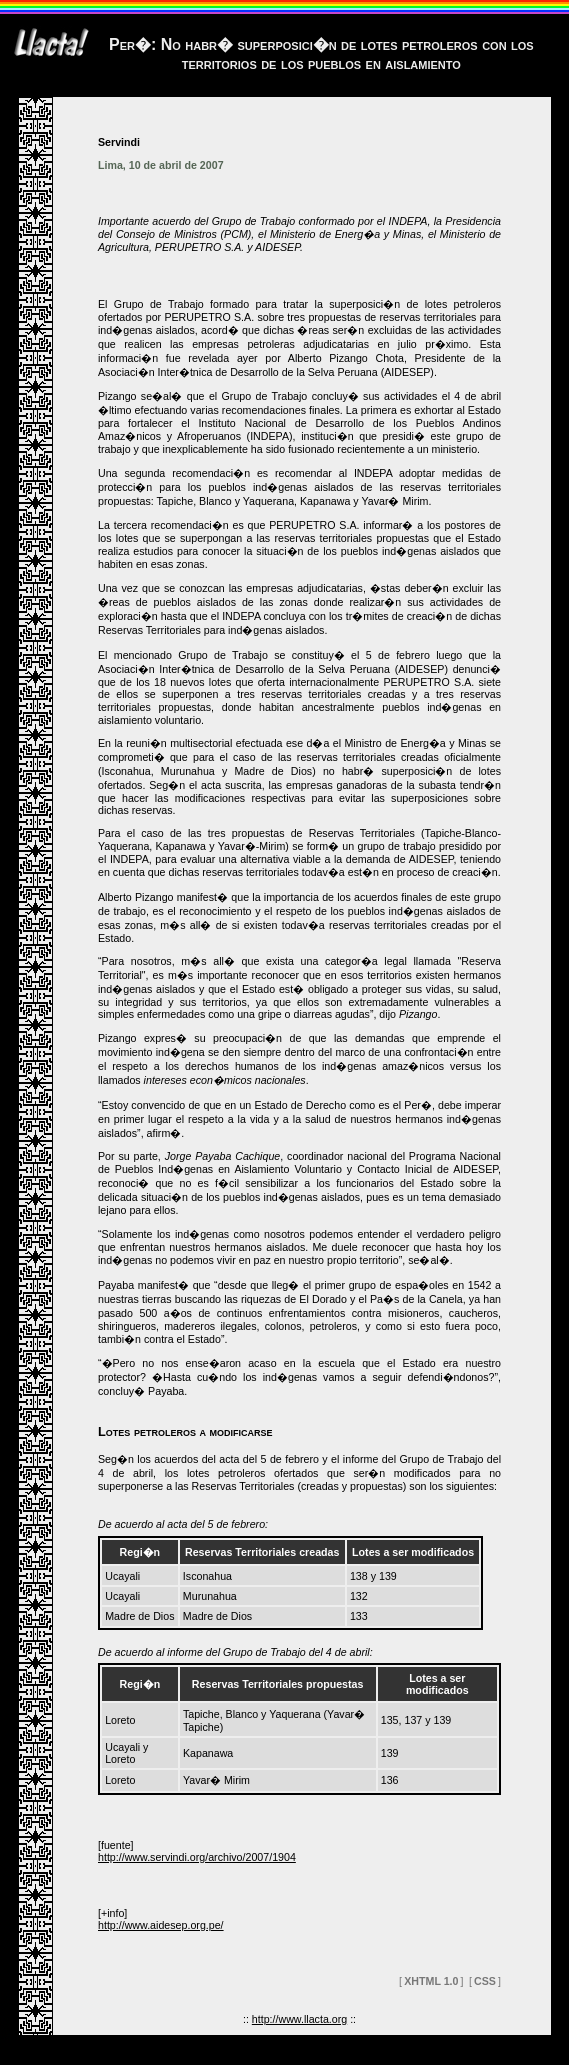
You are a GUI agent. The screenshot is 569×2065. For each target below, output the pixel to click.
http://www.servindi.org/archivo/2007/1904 (197, 1857)
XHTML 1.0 (431, 1981)
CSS (485, 1981)
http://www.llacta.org (299, 2019)
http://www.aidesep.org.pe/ (161, 1925)
